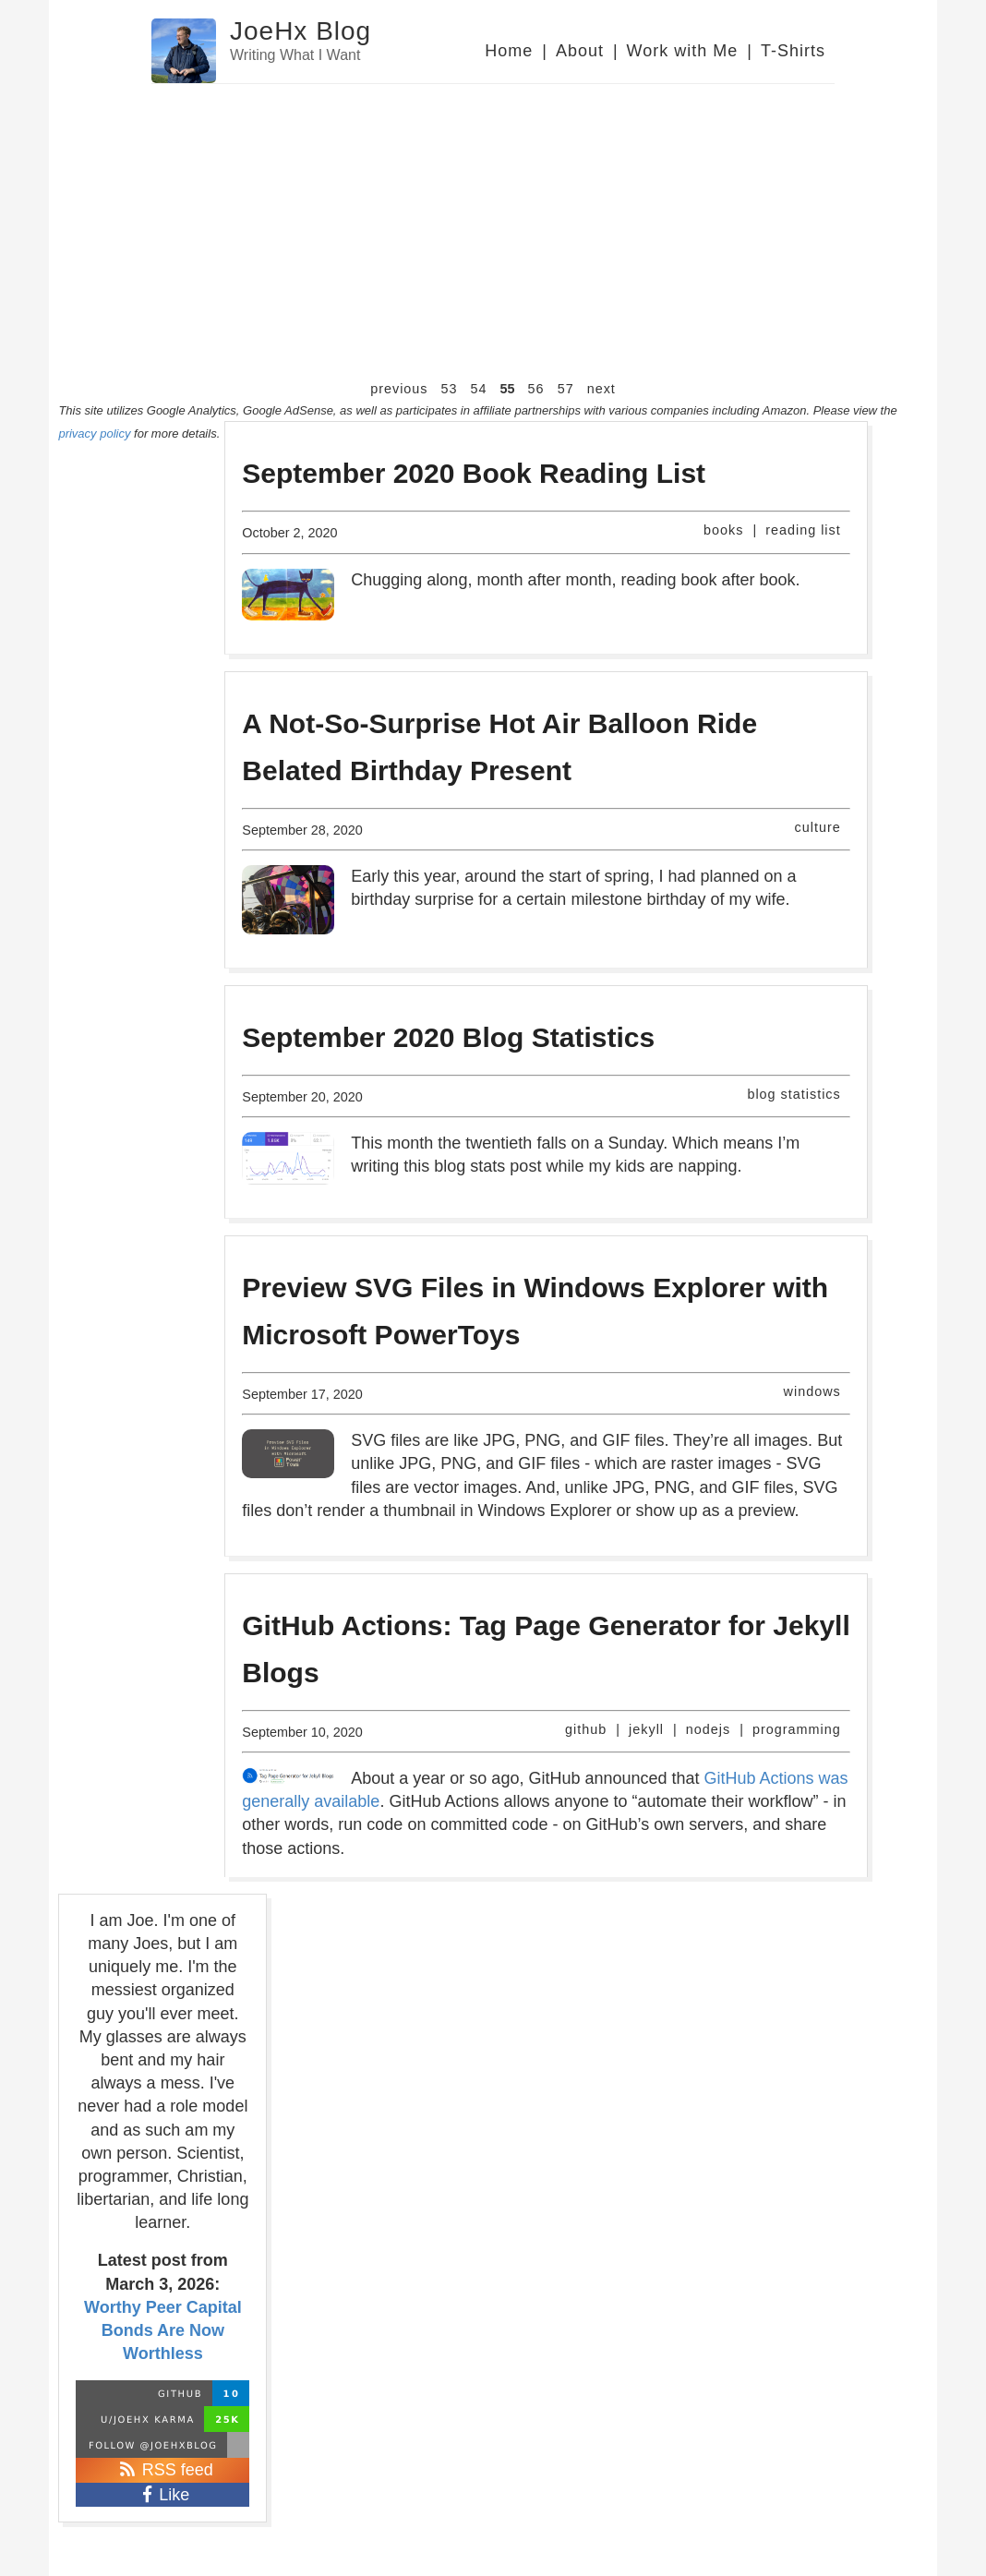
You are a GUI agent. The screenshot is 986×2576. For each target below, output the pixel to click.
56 (536, 388)
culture (818, 827)
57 (566, 388)
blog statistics (793, 1094)
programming (796, 1729)
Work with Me (683, 51)
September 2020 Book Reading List (473, 473)
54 (479, 388)
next (601, 388)
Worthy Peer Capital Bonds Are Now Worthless (163, 2330)
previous (398, 388)
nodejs (708, 1729)
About (580, 51)
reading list (803, 530)
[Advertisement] (493, 241)
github (586, 1729)
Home (509, 51)
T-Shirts (793, 51)
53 (449, 388)
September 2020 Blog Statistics (448, 1037)
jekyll (646, 1729)
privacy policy (94, 433)
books (723, 530)
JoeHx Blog (300, 31)
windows (812, 1391)
